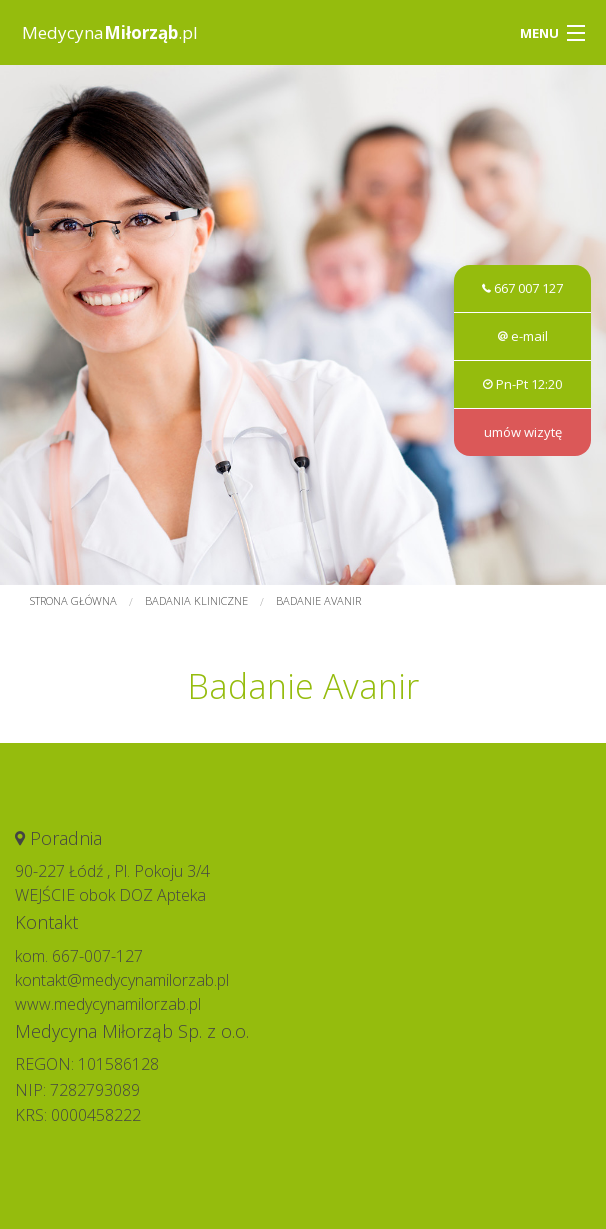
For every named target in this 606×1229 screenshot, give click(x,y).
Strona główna (73, 600)
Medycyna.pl (110, 32)
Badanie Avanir (318, 600)
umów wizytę (523, 432)
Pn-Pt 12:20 (522, 384)
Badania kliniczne (196, 600)
